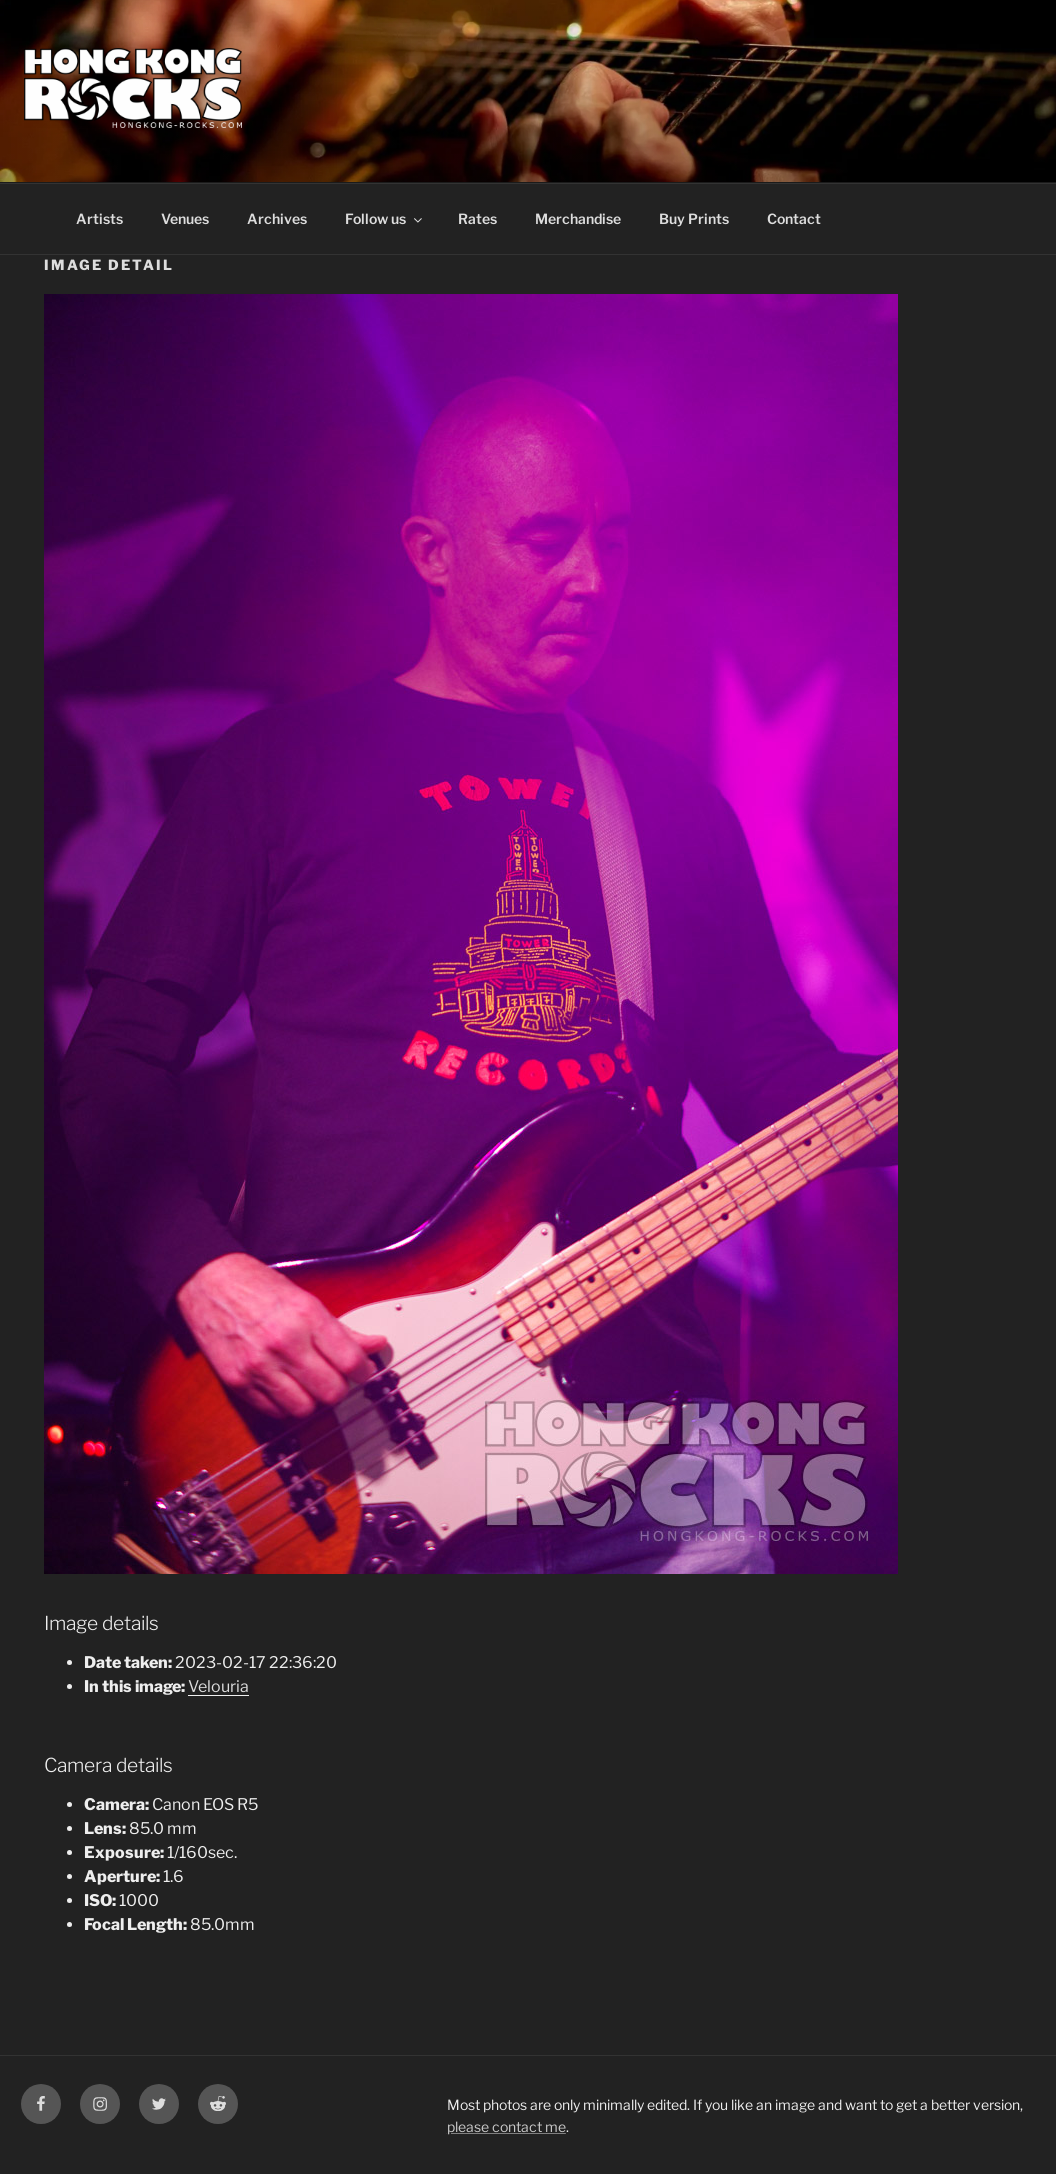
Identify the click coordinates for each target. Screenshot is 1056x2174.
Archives (277, 218)
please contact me (506, 2126)
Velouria (218, 1686)
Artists (99, 218)
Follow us (385, 218)
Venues (185, 218)
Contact (794, 218)
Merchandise (578, 218)
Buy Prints (694, 218)
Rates (477, 218)
